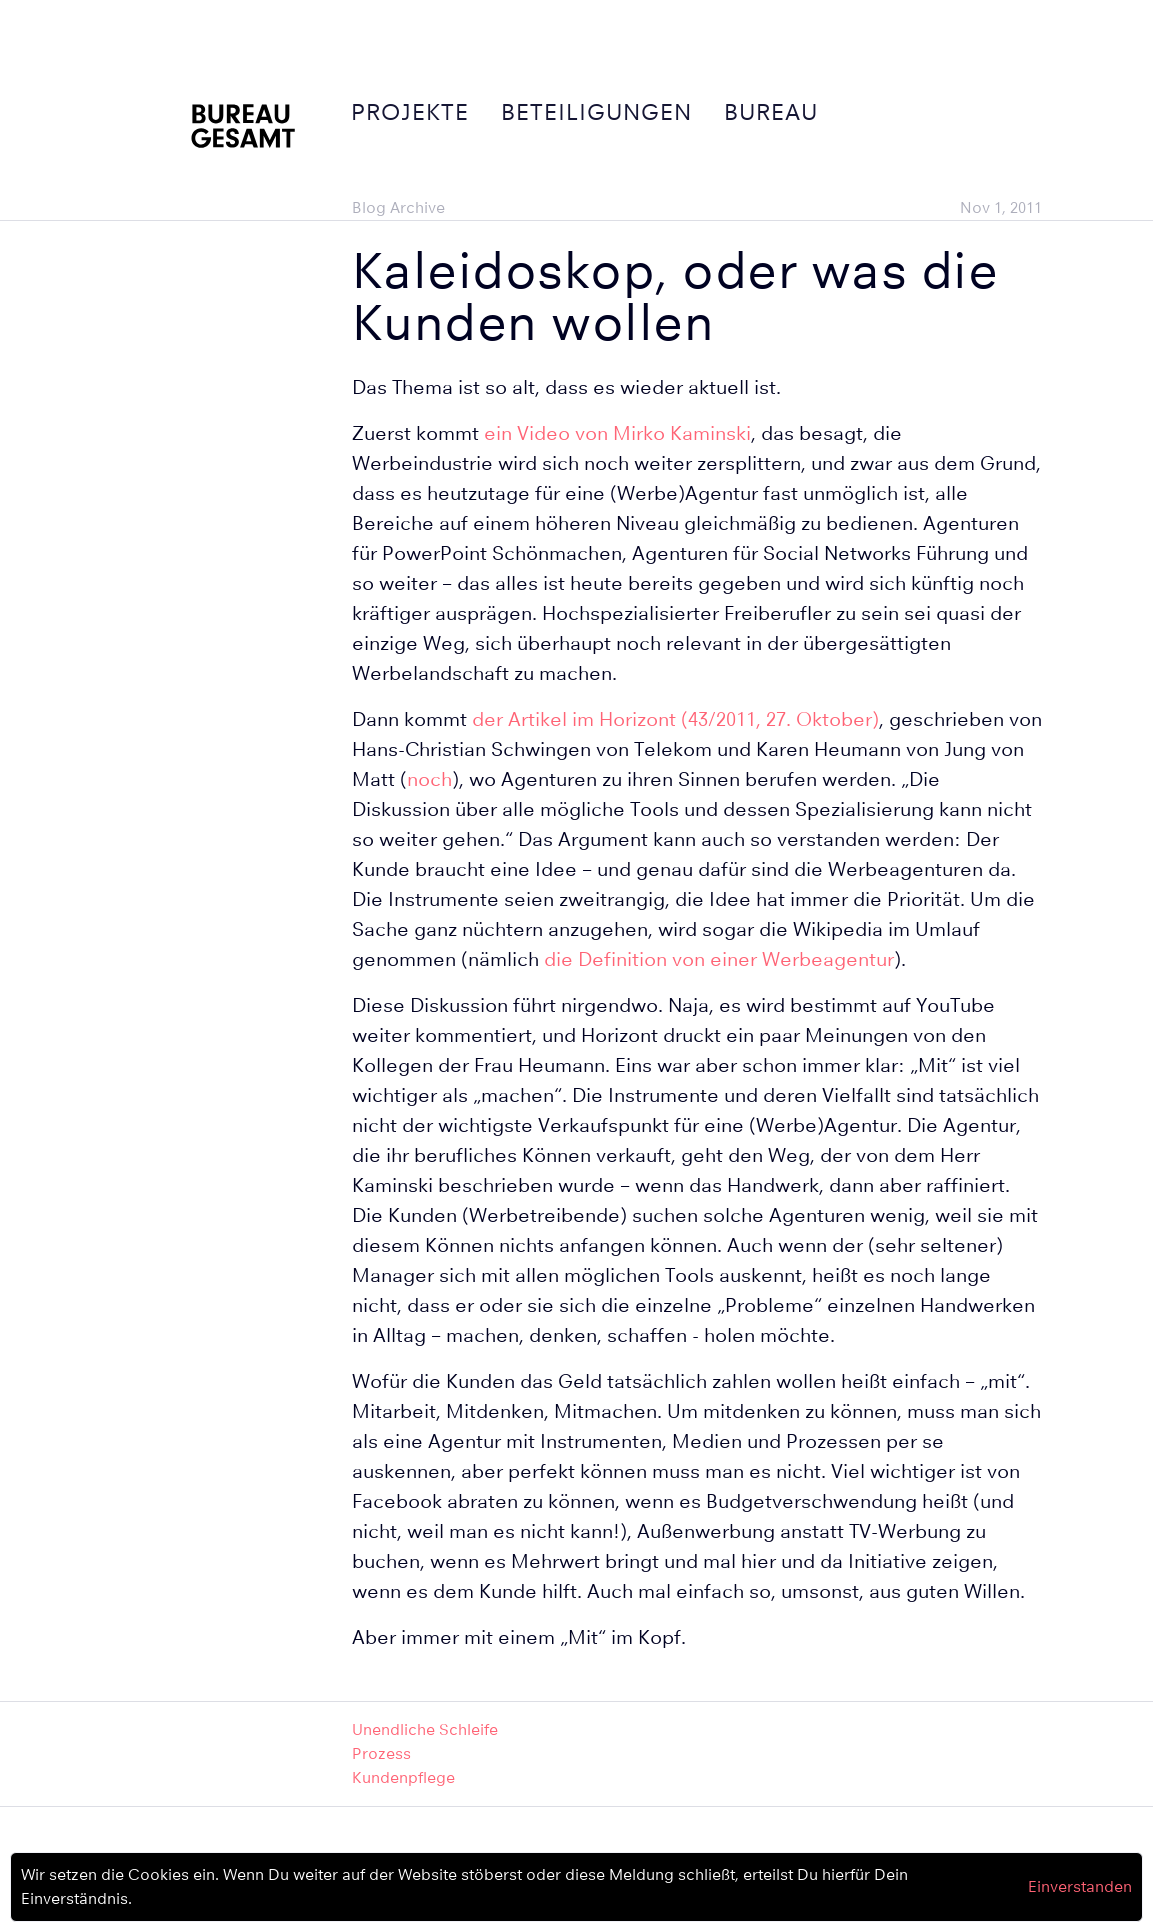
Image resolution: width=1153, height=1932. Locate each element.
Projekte (410, 112)
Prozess (381, 1753)
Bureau (771, 112)
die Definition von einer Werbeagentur (719, 959)
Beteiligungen (596, 112)
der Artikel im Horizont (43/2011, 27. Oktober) (675, 719)
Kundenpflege (403, 1777)
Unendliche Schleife (425, 1729)
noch (429, 779)
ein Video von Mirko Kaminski (617, 433)
